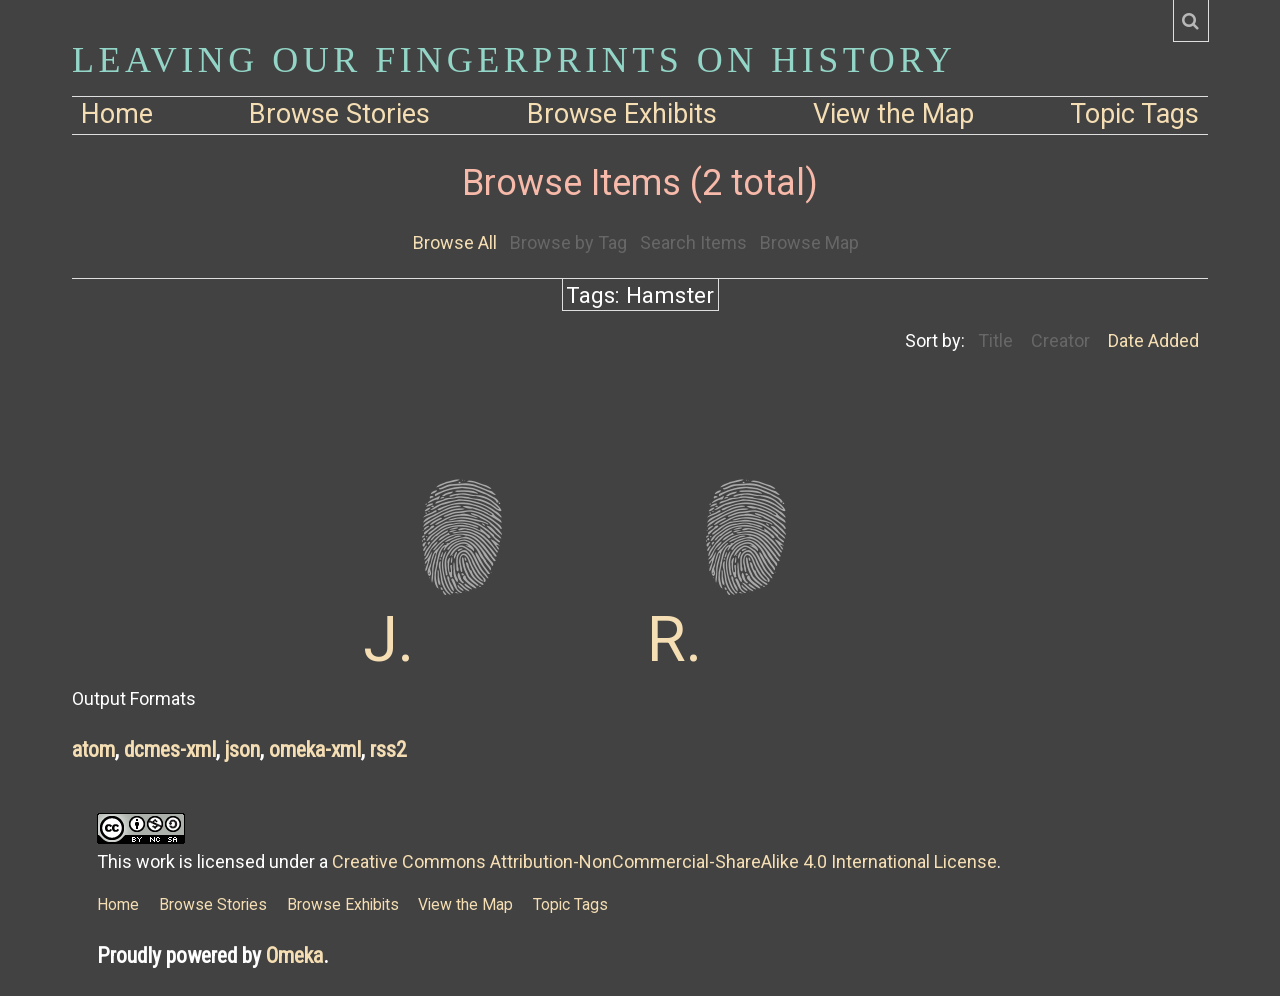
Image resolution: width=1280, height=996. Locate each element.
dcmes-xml (170, 749)
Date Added (1153, 340)
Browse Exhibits (622, 114)
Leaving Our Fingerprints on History (514, 60)
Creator (1060, 340)
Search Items (693, 242)
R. (674, 639)
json (242, 749)
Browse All (455, 242)
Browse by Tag (568, 242)
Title (995, 340)
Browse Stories (339, 114)
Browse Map (809, 242)
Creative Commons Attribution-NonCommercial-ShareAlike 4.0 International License (664, 861)
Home (117, 114)
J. (388, 639)
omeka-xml (315, 749)
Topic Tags (1134, 114)
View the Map (893, 114)
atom (93, 749)
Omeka (294, 955)
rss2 (388, 749)
